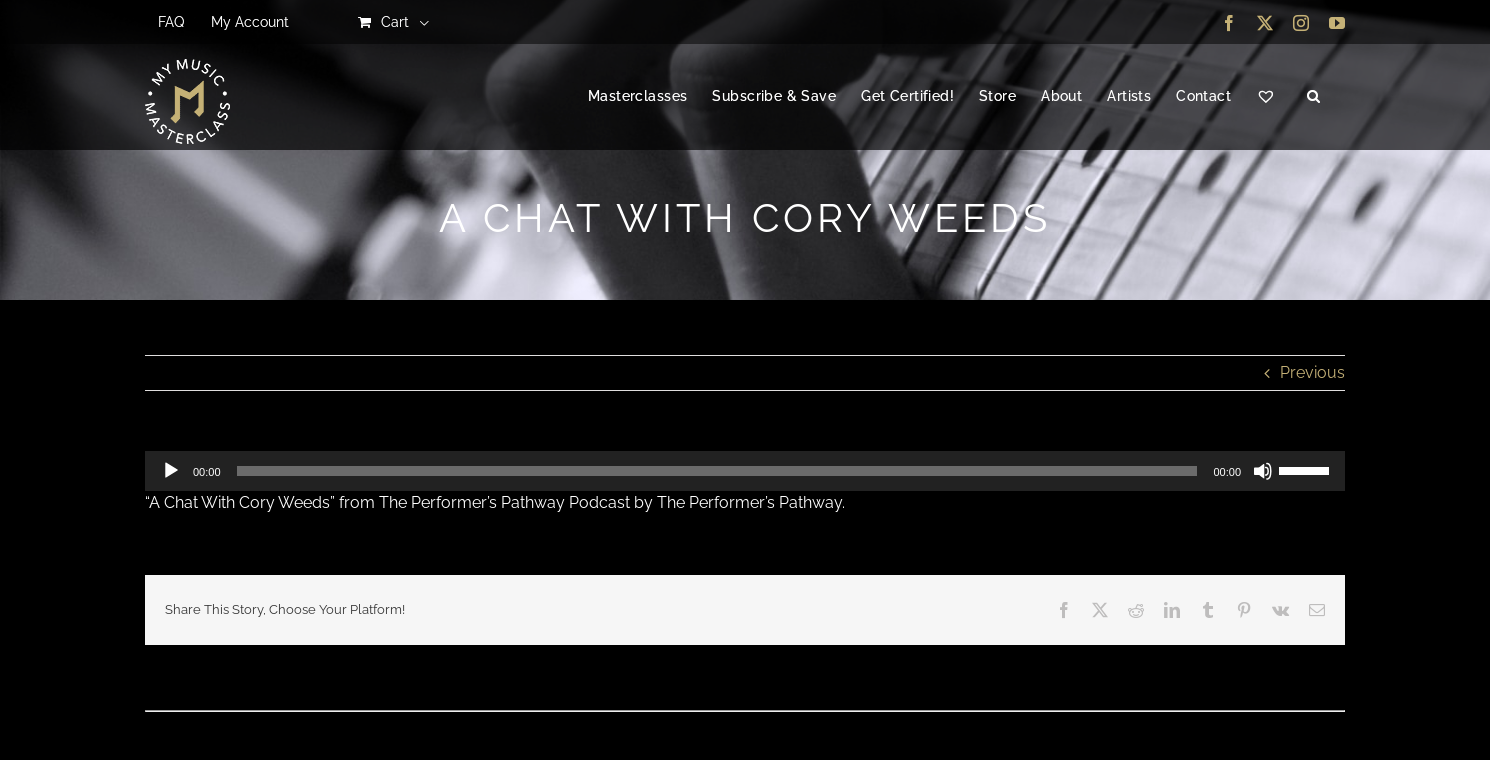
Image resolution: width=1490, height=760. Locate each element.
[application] (745, 471)
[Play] (171, 471)
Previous (1312, 372)
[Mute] (1263, 471)
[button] (1313, 97)
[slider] (717, 471)
